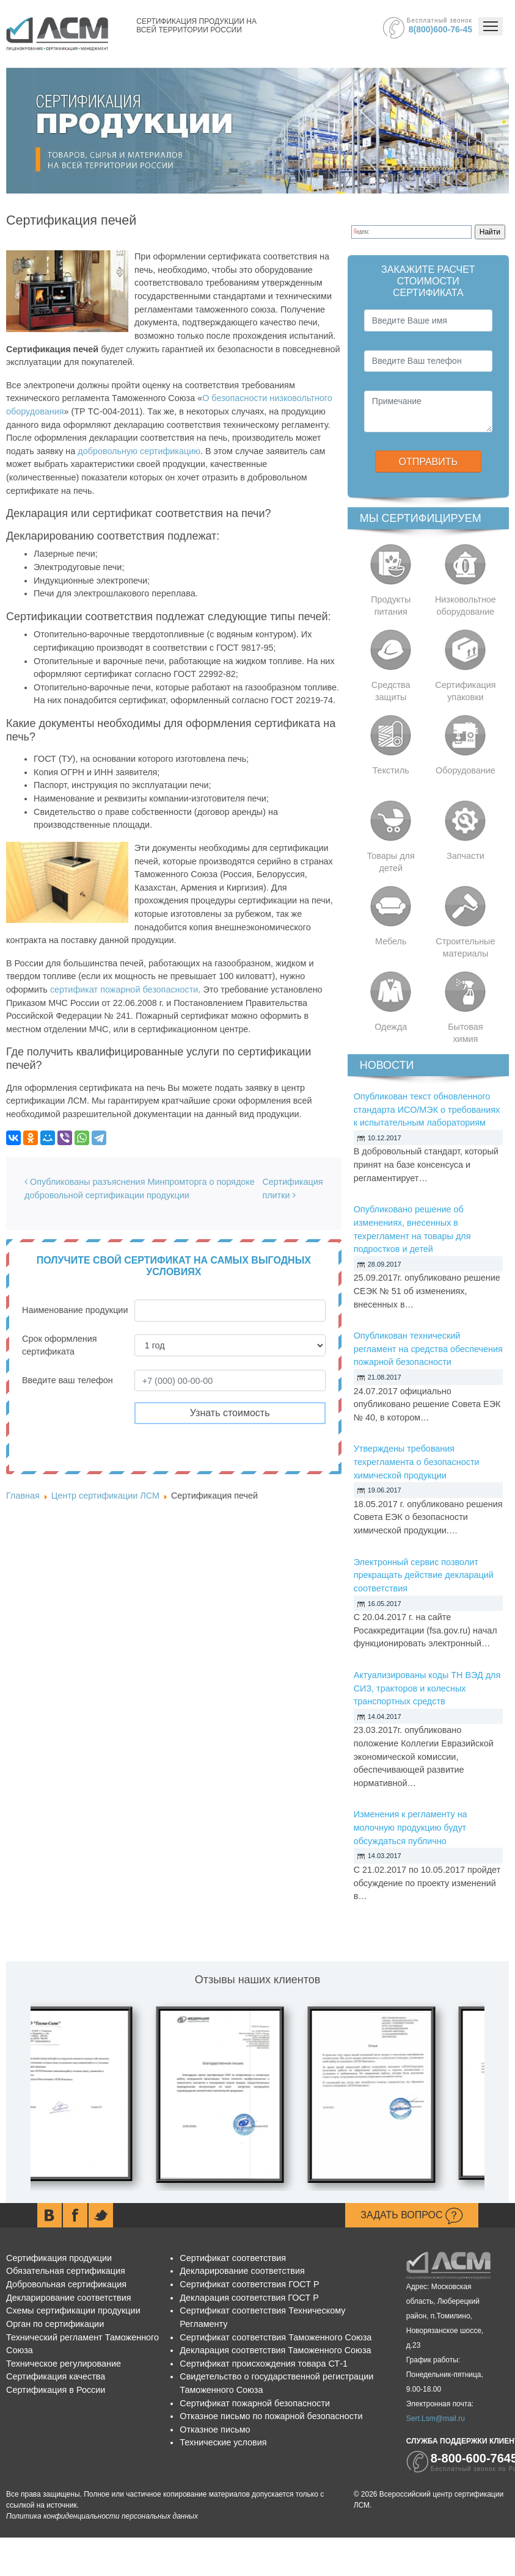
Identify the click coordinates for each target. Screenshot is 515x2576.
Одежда (390, 1027)
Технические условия (223, 2442)
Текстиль (391, 770)
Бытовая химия (465, 1033)
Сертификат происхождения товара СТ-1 (264, 2363)
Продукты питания (391, 606)
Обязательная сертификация (65, 2271)
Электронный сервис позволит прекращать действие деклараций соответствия (424, 1575)
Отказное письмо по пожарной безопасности (271, 2416)
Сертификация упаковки (465, 691)
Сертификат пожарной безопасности (255, 2403)
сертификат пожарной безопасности (124, 989)
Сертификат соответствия (233, 2258)
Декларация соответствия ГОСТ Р (249, 2298)
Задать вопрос (411, 2215)
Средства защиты (391, 691)
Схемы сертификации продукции (73, 2310)
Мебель (391, 941)
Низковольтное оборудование (465, 606)
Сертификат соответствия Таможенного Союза (275, 2337)
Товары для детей (391, 862)
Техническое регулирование (63, 2363)
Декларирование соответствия (68, 2298)
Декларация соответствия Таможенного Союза (275, 2350)
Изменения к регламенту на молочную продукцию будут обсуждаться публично (410, 1827)
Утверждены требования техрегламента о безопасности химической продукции (417, 1462)
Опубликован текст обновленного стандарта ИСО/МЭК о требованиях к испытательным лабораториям (427, 1109)
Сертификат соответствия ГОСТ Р (249, 2284)
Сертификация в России (55, 2390)
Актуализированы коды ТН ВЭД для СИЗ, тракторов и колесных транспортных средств (427, 1688)
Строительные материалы (465, 947)
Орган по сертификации (55, 2324)
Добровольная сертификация (66, 2284)
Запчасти (465, 856)
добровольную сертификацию (139, 451)
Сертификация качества (55, 2376)
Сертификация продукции (59, 2258)
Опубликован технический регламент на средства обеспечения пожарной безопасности (428, 1349)
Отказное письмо (215, 2429)
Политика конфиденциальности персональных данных (102, 2516)
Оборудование (465, 770)
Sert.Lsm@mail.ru (435, 2418)
